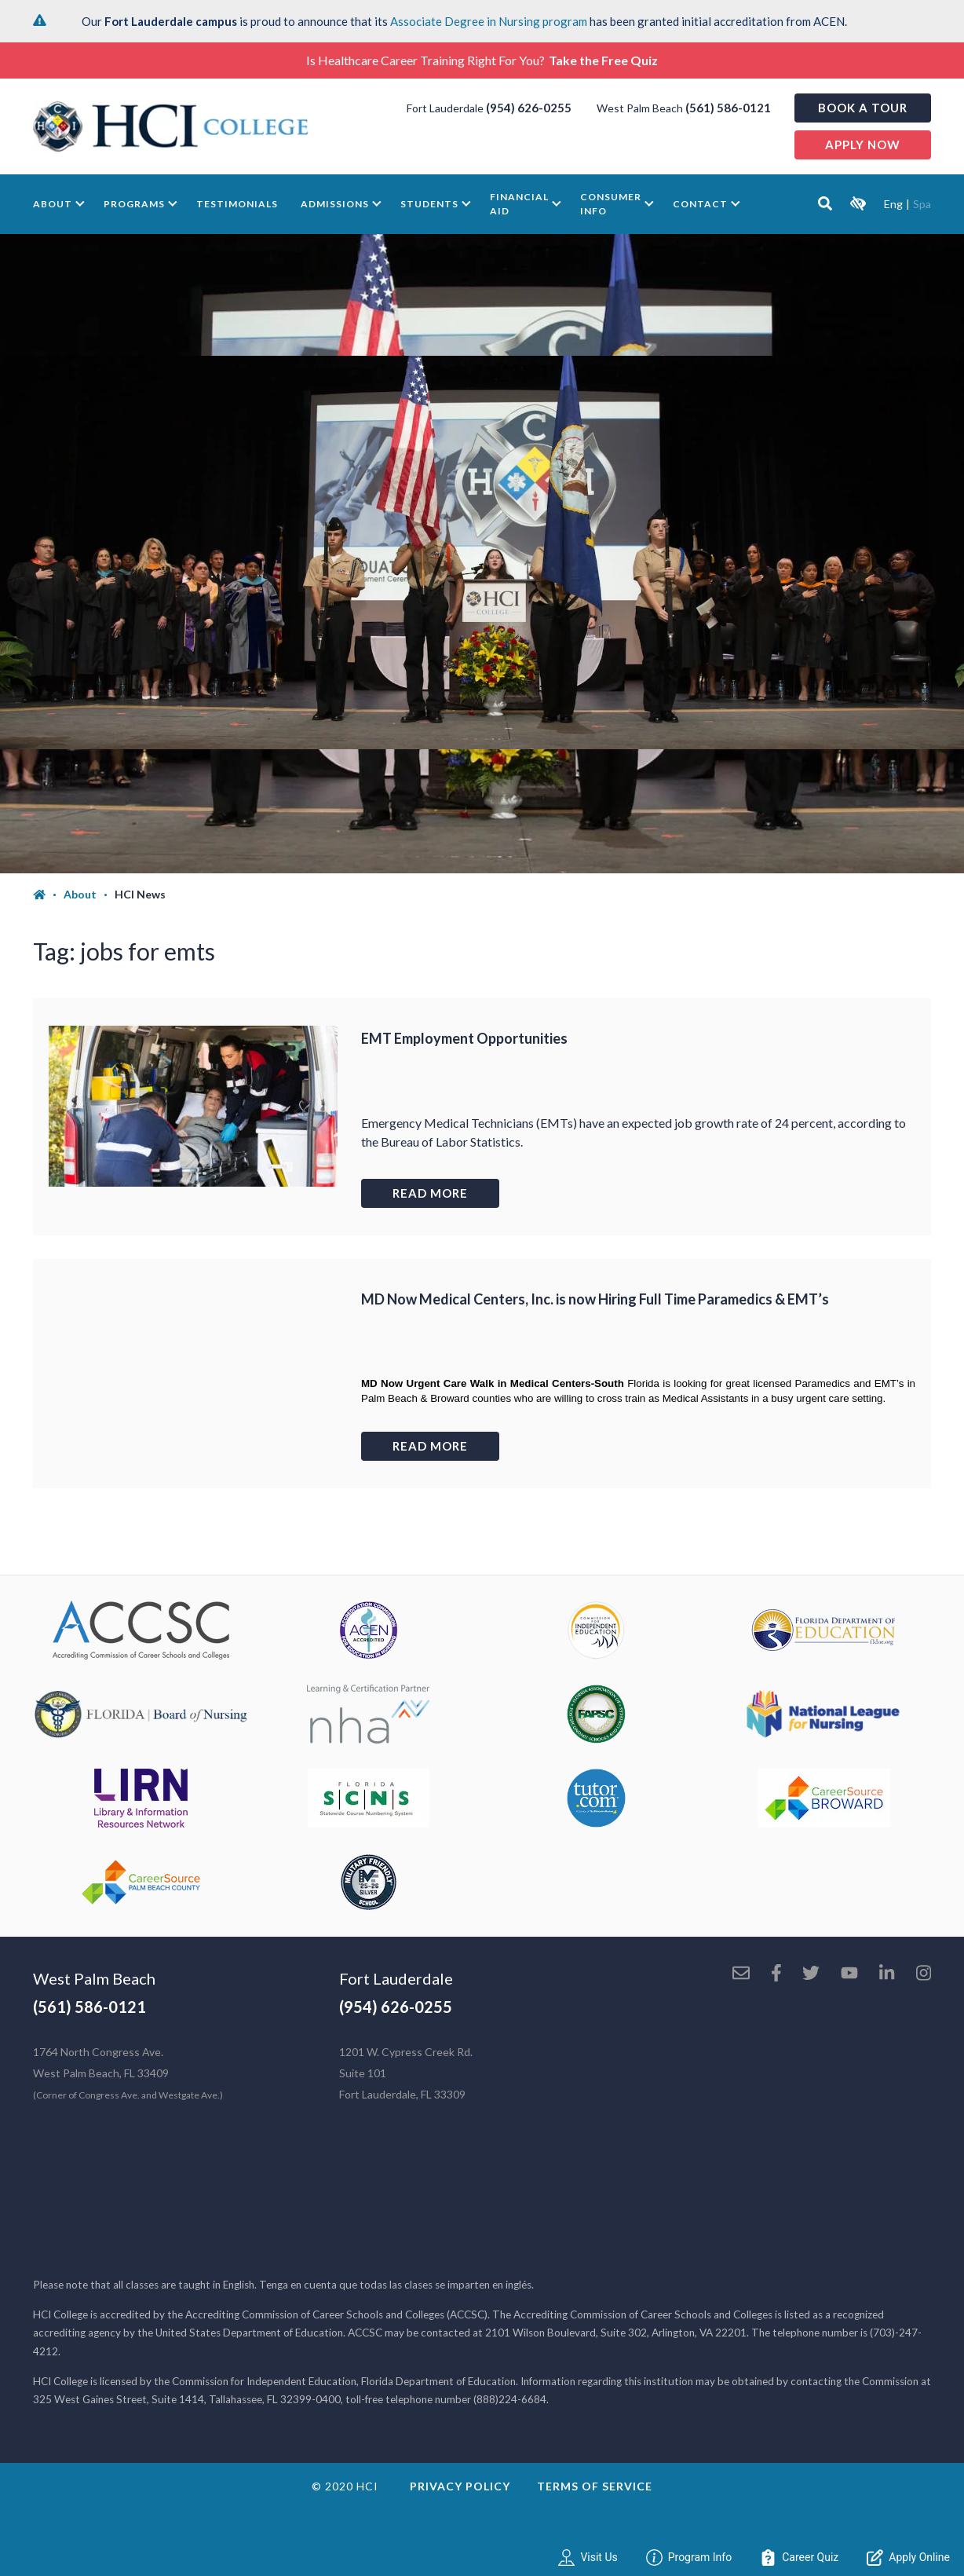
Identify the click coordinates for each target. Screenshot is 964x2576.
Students (429, 204)
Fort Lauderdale (396, 1978)
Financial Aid (519, 204)
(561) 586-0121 (728, 108)
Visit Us (587, 2557)
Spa (922, 203)
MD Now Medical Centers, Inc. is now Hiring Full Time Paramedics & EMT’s (595, 1299)
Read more (430, 1193)
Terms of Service (594, 2486)
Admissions (335, 204)
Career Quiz (799, 2557)
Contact (700, 204)
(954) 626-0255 (528, 108)
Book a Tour (862, 108)
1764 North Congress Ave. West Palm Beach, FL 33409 (128, 2073)
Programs (134, 204)
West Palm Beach (94, 1978)
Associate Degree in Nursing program (488, 21)
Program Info (689, 2557)
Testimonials (237, 204)
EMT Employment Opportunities (464, 1038)
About (52, 204)
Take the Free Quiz (603, 60)
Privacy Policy (460, 2486)
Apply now (862, 144)
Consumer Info (610, 204)
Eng (893, 203)
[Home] (48, 894)
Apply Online (908, 2557)
